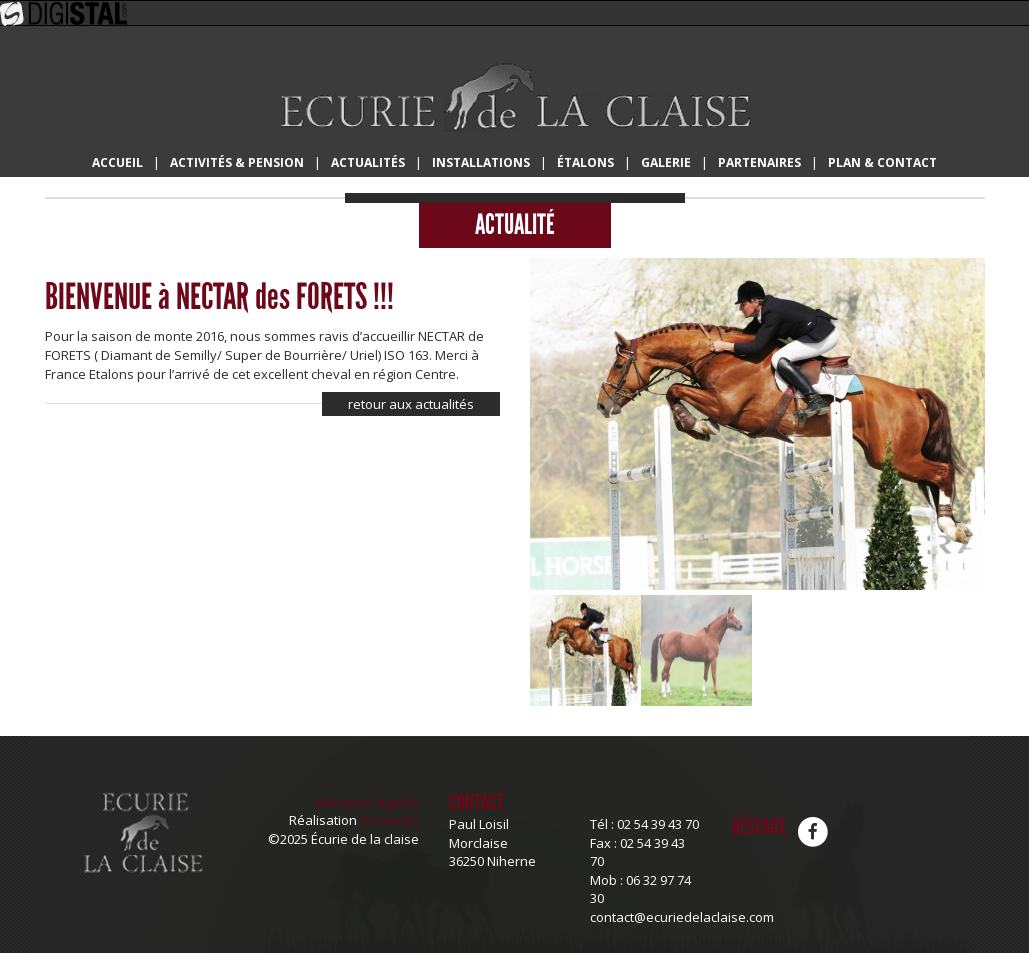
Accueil (117, 162)
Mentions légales (367, 802)
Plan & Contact (882, 162)
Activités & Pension (237, 162)
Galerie (666, 162)
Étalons (585, 162)
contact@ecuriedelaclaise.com (682, 917)
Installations (481, 162)
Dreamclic (389, 820)
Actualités (368, 162)
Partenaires (759, 162)
